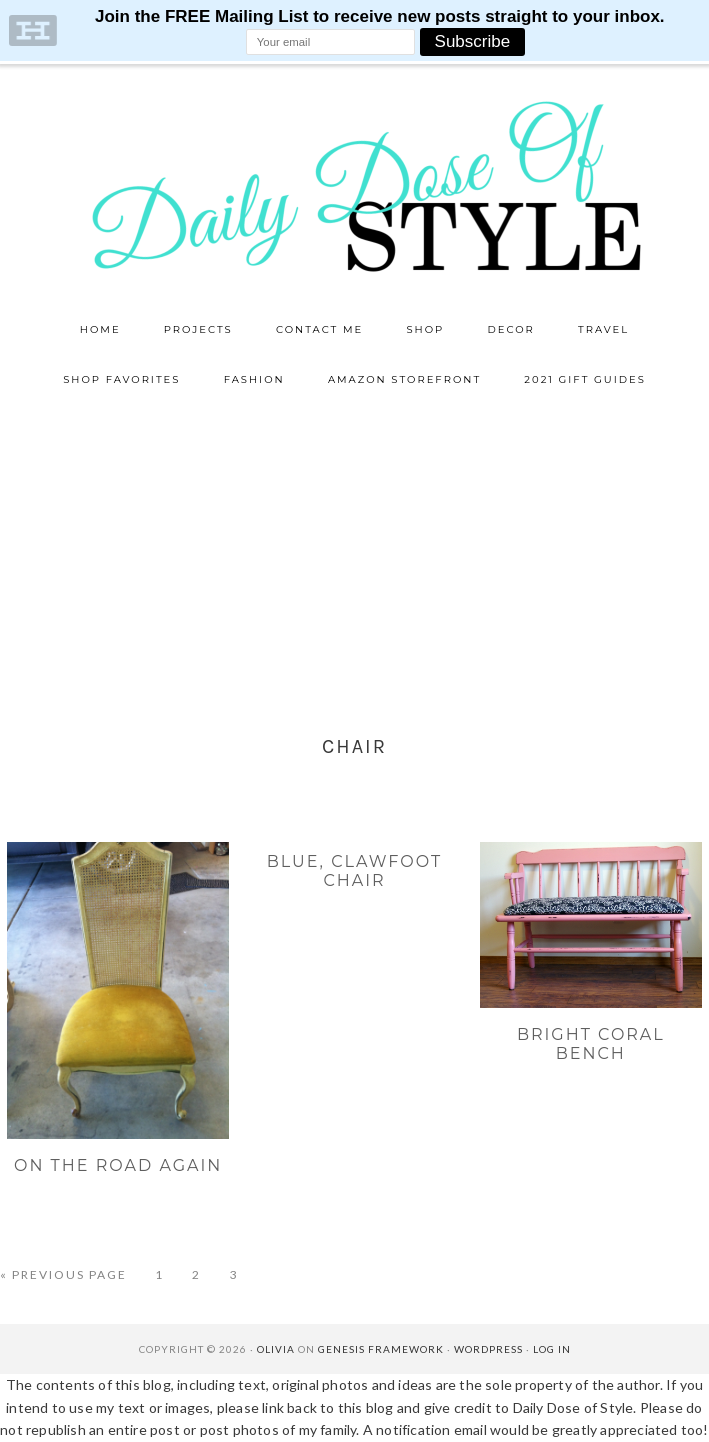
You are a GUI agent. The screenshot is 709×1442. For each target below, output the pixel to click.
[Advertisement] (354, 555)
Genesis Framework (381, 1349)
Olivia (276, 1349)
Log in (552, 1349)
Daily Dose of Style (355, 185)
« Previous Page (63, 1275)
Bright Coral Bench (591, 1044)
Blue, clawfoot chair (354, 871)
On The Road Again (118, 1165)
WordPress (488, 1349)
